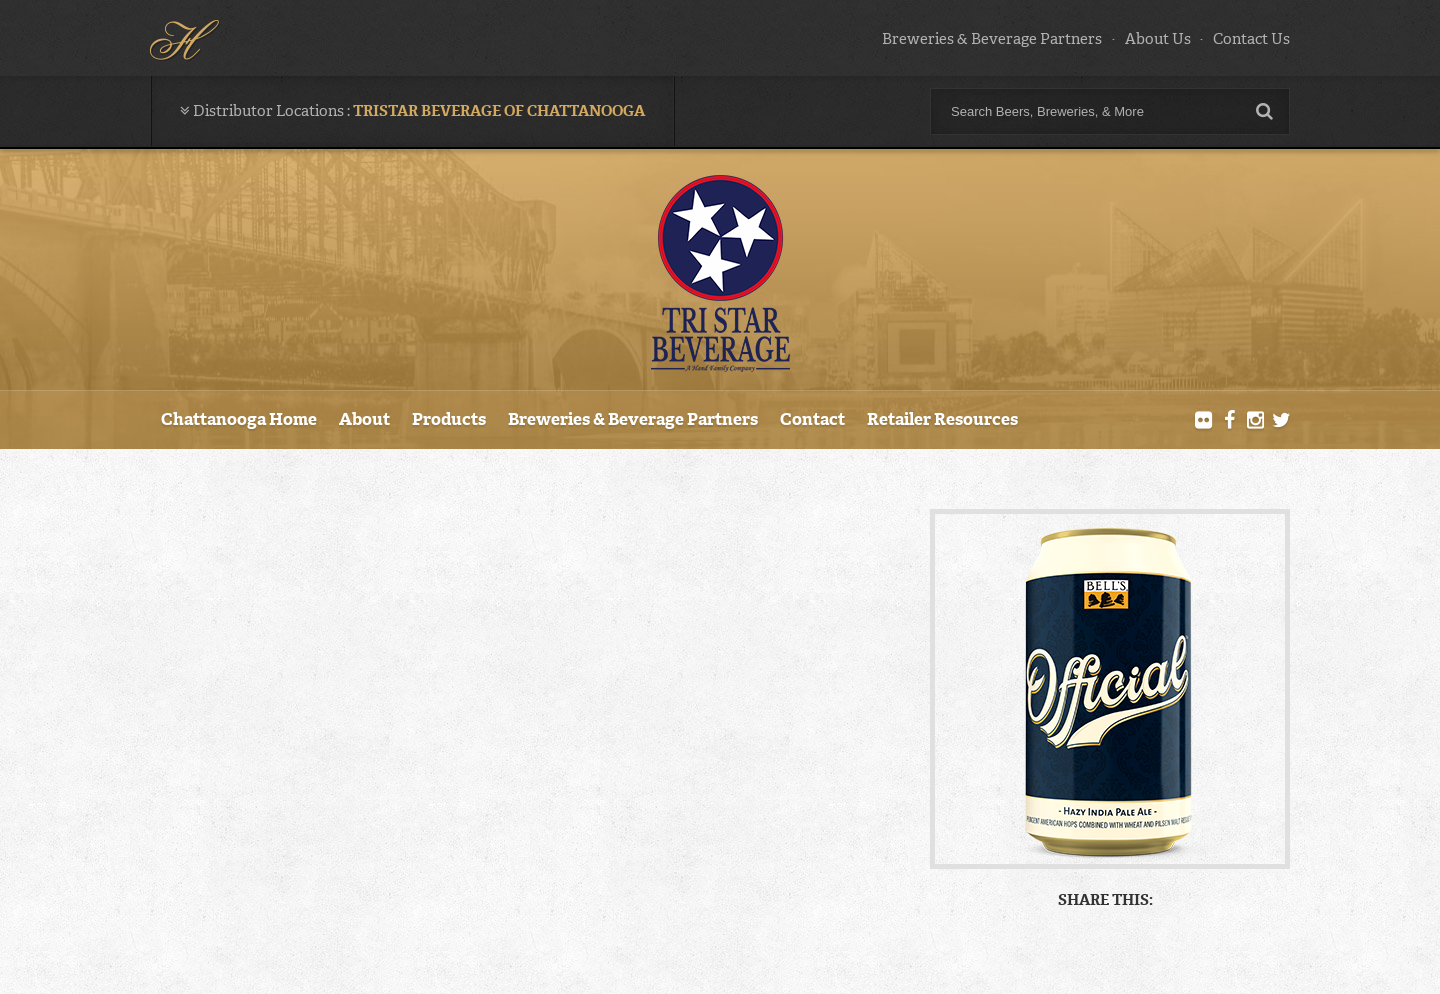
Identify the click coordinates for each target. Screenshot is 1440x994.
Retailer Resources (942, 419)
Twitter (1281, 421)
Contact (812, 419)
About (364, 419)
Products (449, 419)
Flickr (1204, 421)
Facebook (1230, 421)
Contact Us (1251, 39)
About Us (1158, 39)
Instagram (1255, 421)
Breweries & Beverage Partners (992, 39)
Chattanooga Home (239, 419)
